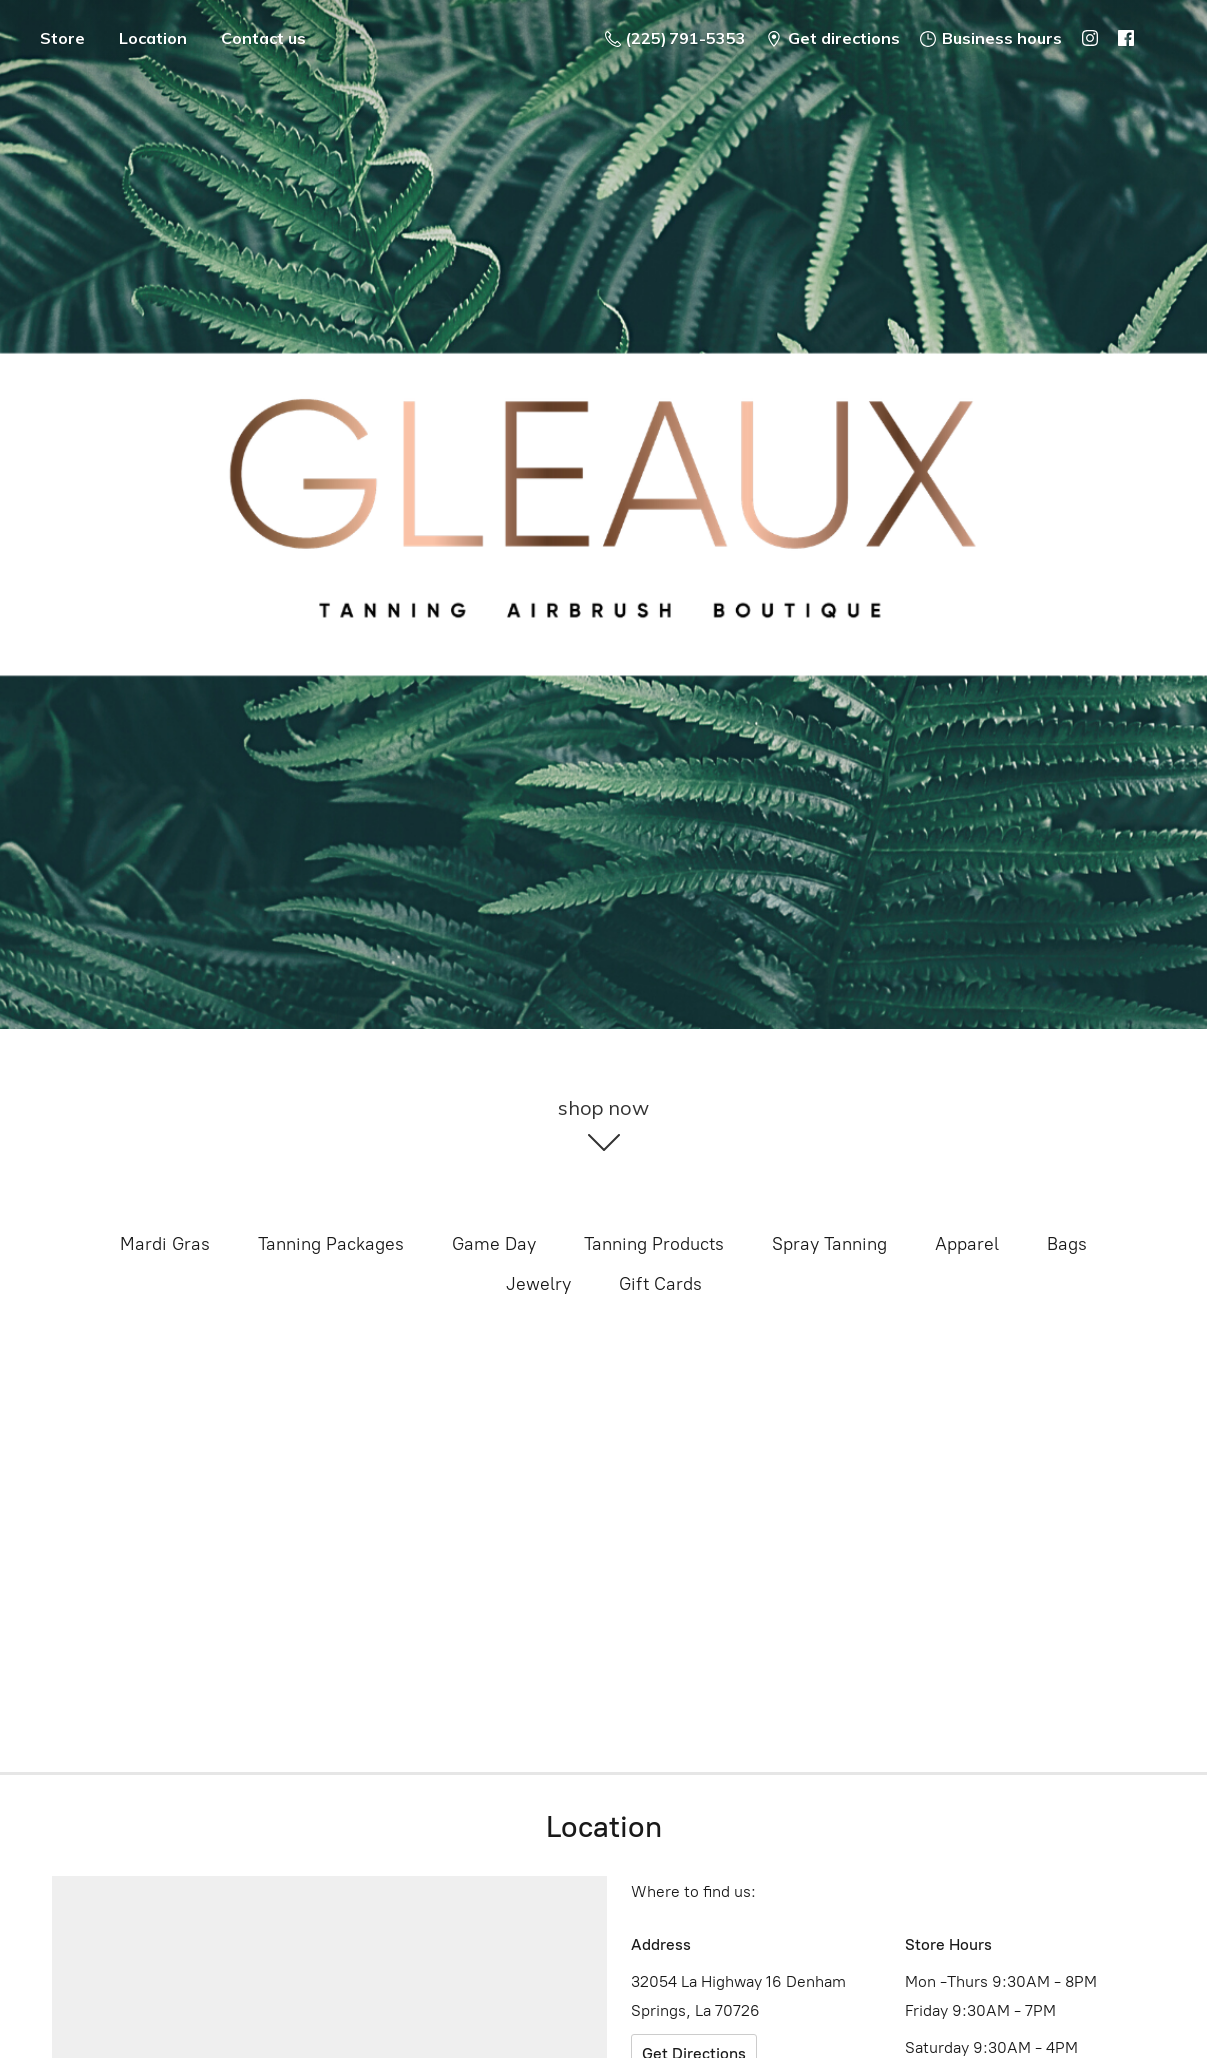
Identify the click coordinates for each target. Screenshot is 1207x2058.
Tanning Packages (331, 1244)
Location (153, 38)
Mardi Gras (165, 1244)
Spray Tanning (829, 1244)
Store (62, 38)
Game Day (494, 1244)
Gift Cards (660, 1284)
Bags (1067, 1244)
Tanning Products (654, 1244)
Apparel (967, 1244)
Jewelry (538, 1284)
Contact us (263, 38)
